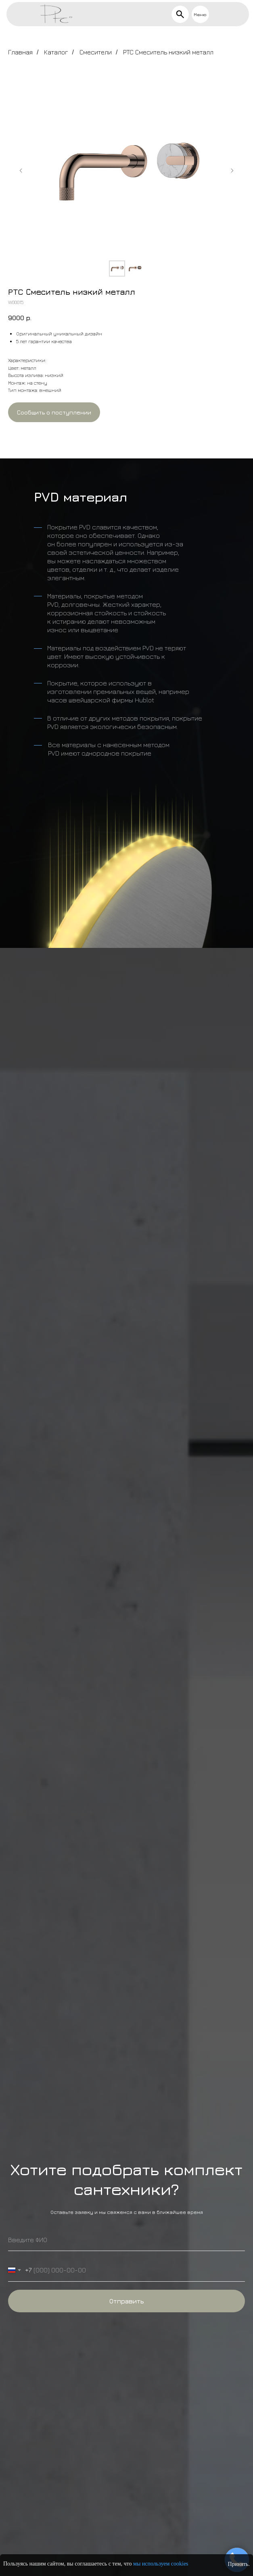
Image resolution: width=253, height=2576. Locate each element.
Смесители (95, 52)
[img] (180, 14)
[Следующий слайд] (232, 170)
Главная (20, 52)
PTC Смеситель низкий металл (168, 52)
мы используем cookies (160, 2564)
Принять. (239, 2564)
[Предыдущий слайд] (21, 170)
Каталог (56, 52)
